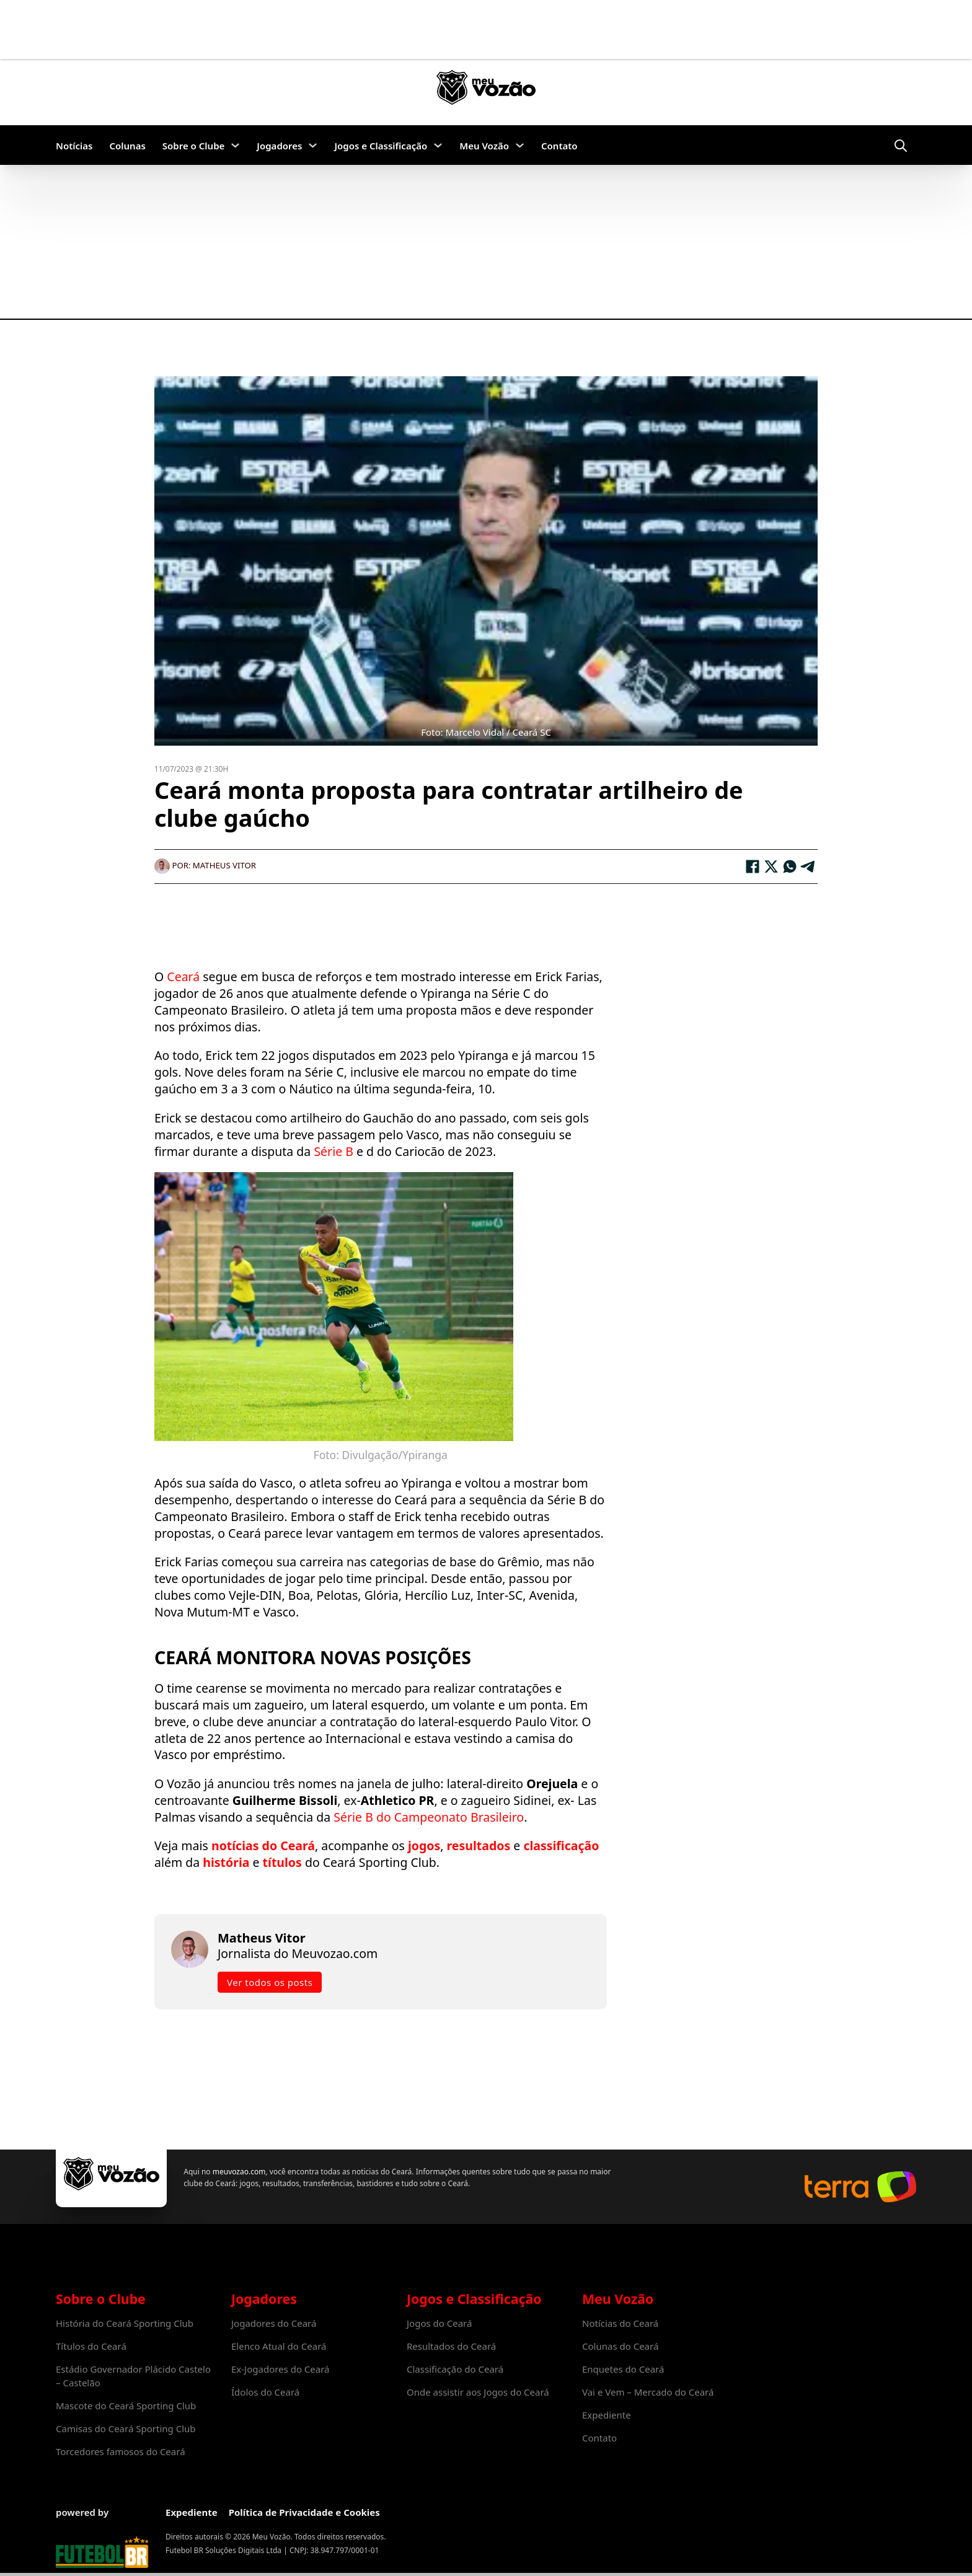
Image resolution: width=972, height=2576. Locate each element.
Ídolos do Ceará (265, 2392)
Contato (559, 145)
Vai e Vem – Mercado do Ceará (648, 2392)
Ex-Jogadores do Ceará (280, 2369)
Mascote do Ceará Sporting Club (126, 2405)
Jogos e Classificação (380, 145)
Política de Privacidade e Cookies (304, 2512)
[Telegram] (808, 866)
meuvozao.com (238, 2171)
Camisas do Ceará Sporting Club (126, 2428)
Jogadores (279, 145)
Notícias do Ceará (620, 2323)
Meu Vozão (484, 145)
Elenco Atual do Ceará (278, 2346)
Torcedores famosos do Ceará (120, 2451)
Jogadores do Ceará (273, 2323)
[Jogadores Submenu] (312, 145)
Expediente (606, 2415)
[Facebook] (752, 866)
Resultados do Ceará (451, 2346)
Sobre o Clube (193, 145)
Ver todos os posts (269, 1982)
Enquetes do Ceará (623, 2369)
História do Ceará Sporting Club (124, 2323)
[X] (771, 866)
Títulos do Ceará (91, 2346)
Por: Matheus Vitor (205, 865)
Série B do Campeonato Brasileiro (429, 1817)
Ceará (185, 976)
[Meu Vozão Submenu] (519, 145)
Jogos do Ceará (439, 2323)
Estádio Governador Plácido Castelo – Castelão (133, 2376)
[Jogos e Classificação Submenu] (438, 145)
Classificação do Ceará (455, 2369)
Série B (333, 1151)
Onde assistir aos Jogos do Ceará (478, 2392)
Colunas (127, 145)
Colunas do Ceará (620, 2346)
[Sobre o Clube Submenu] (235, 145)
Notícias (74, 145)
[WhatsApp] (789, 866)
